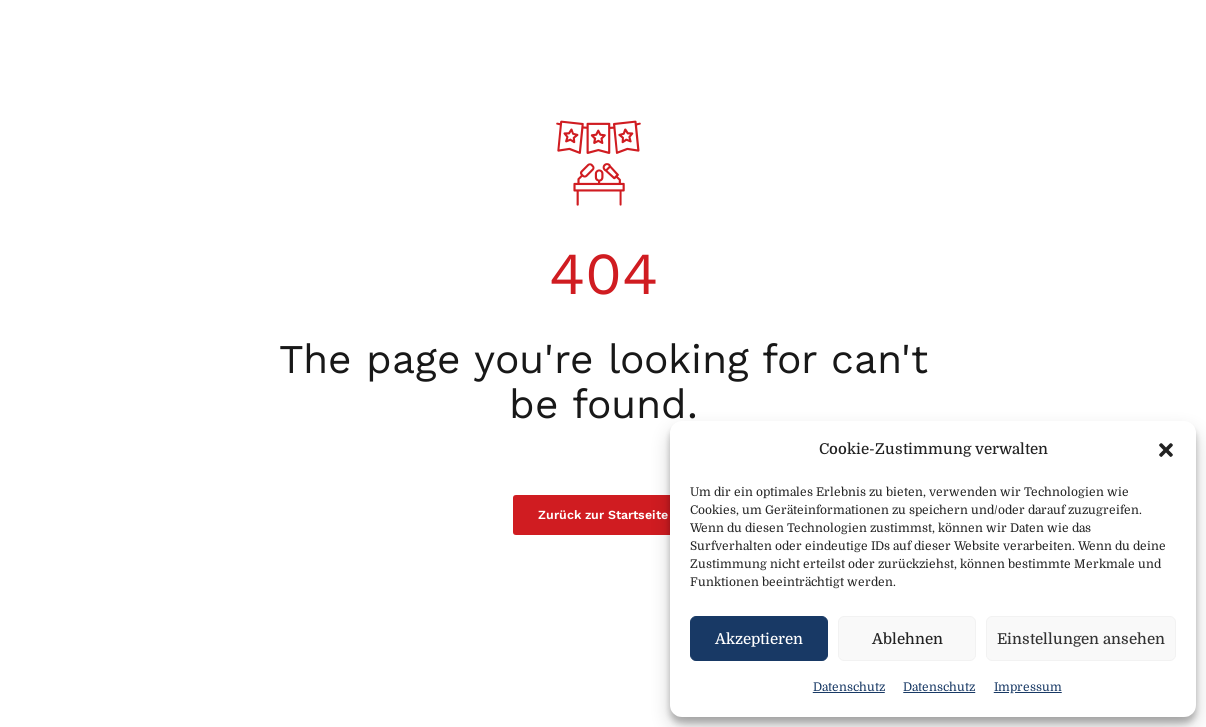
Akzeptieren (759, 639)
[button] (1166, 450)
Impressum (1028, 687)
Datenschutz (849, 687)
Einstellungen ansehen (1081, 639)
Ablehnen (907, 639)
